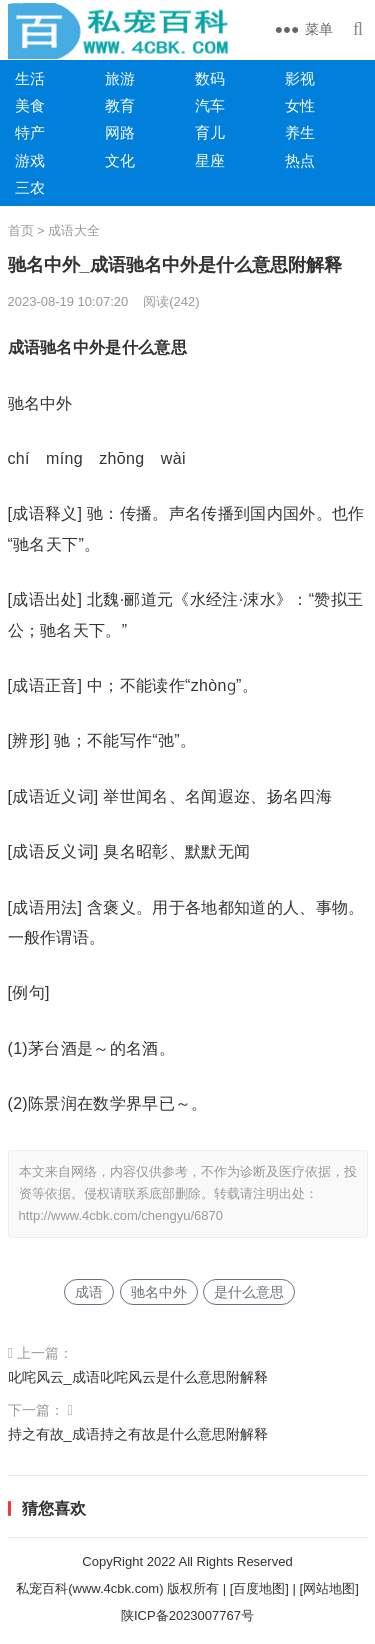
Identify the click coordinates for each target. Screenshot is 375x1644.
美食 (30, 105)
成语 (89, 1292)
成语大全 (74, 230)
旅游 (120, 78)
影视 (300, 78)
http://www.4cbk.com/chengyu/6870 (121, 1215)
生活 (30, 78)
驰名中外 (159, 1292)
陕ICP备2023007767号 (187, 1615)
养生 (300, 132)
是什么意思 (249, 1292)
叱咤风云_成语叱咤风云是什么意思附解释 (138, 1377)
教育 (120, 105)
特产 (30, 132)
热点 (300, 160)
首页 (21, 230)
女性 (300, 105)
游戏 (30, 160)
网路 (120, 132)
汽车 (210, 105)
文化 (120, 160)
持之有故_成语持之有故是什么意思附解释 (138, 1434)
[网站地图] (329, 1588)
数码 (210, 78)
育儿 (210, 132)
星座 (210, 160)
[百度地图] (259, 1588)
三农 (30, 187)
